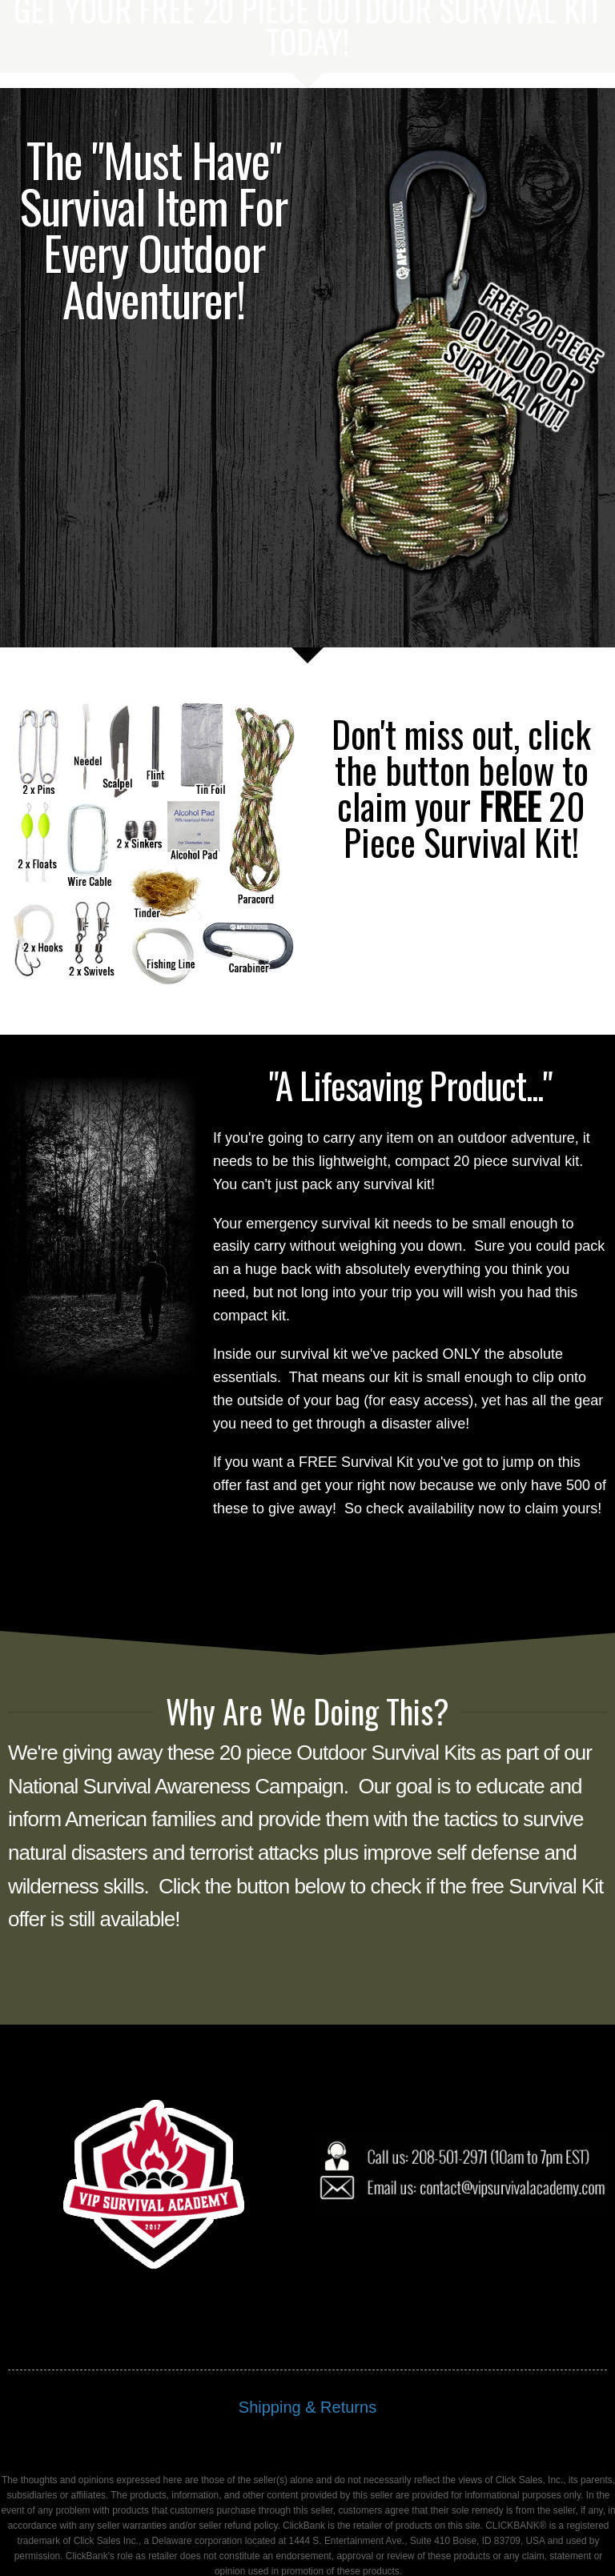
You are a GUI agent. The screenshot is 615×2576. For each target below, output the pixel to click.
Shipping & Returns (307, 2319)
